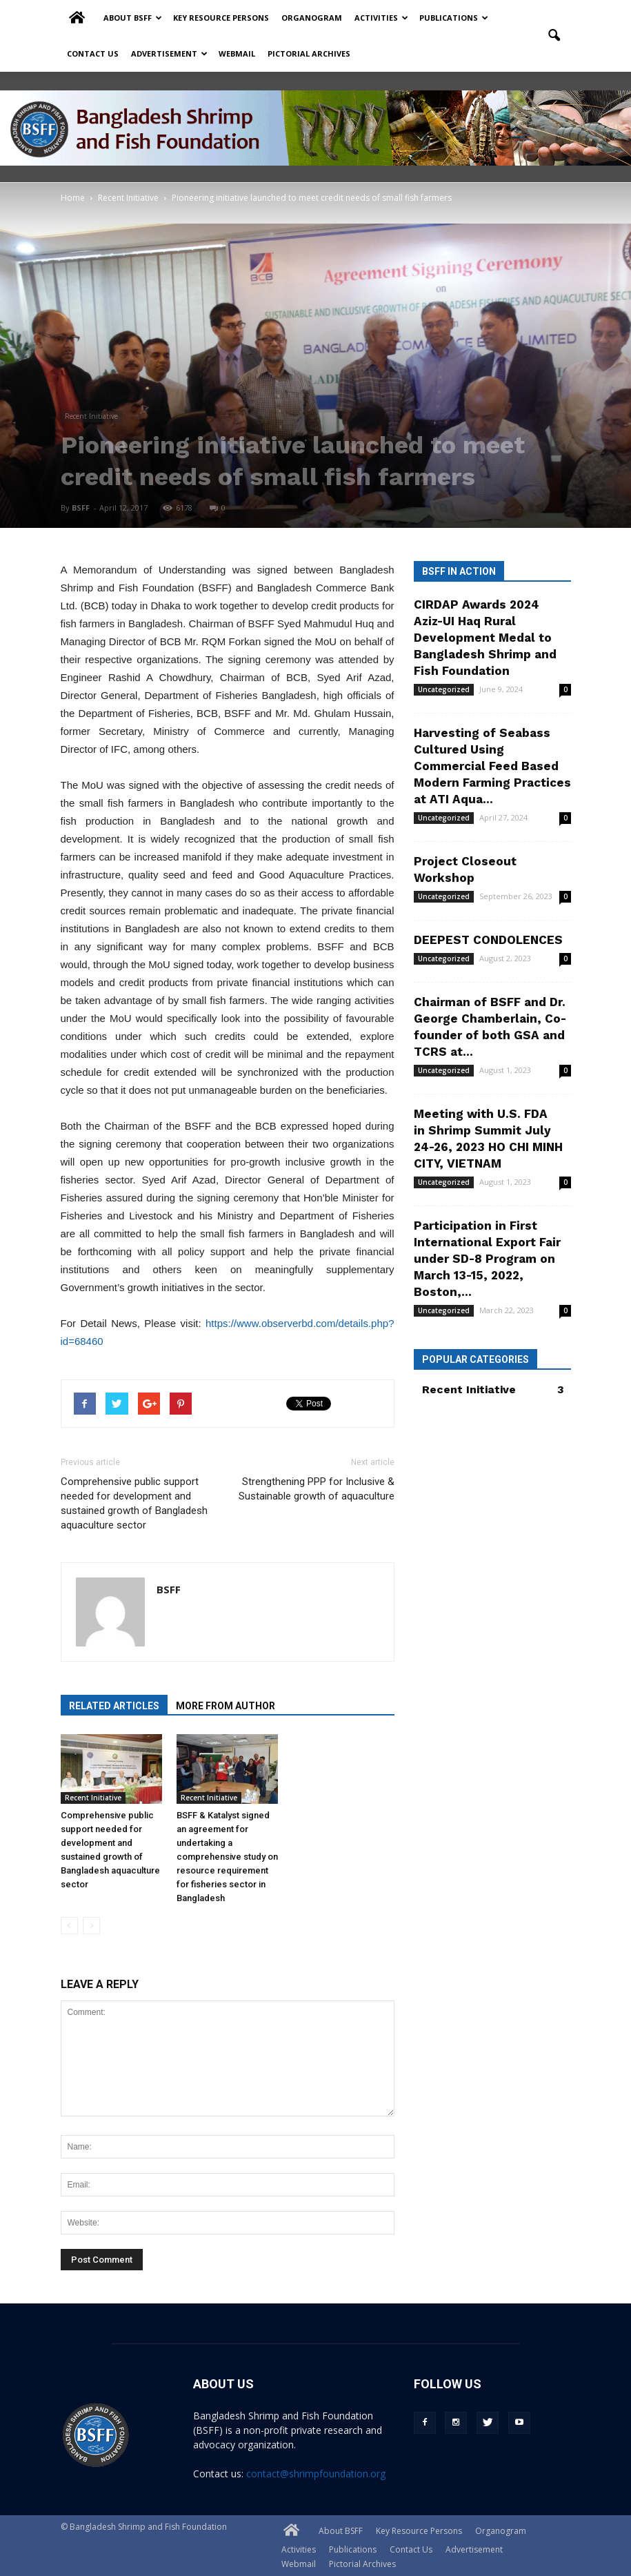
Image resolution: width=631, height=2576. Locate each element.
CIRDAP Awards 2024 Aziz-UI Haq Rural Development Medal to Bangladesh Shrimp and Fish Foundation (485, 638)
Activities (381, 17)
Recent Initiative (91, 416)
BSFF (81, 507)
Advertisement (169, 53)
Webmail (237, 53)
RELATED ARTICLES (114, 1705)
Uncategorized (444, 689)
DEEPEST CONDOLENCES (488, 940)
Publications (453, 17)
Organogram (311, 17)
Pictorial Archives (309, 53)
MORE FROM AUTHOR (225, 1705)
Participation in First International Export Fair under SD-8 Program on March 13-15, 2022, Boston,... (487, 1259)
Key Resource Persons (221, 17)
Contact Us (93, 53)
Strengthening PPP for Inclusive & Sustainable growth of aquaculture (316, 1488)
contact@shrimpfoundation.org (315, 2473)
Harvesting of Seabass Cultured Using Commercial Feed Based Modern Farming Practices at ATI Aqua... (492, 766)
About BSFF (132, 17)
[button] (554, 35)
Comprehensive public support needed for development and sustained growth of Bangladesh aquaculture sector (134, 1503)
